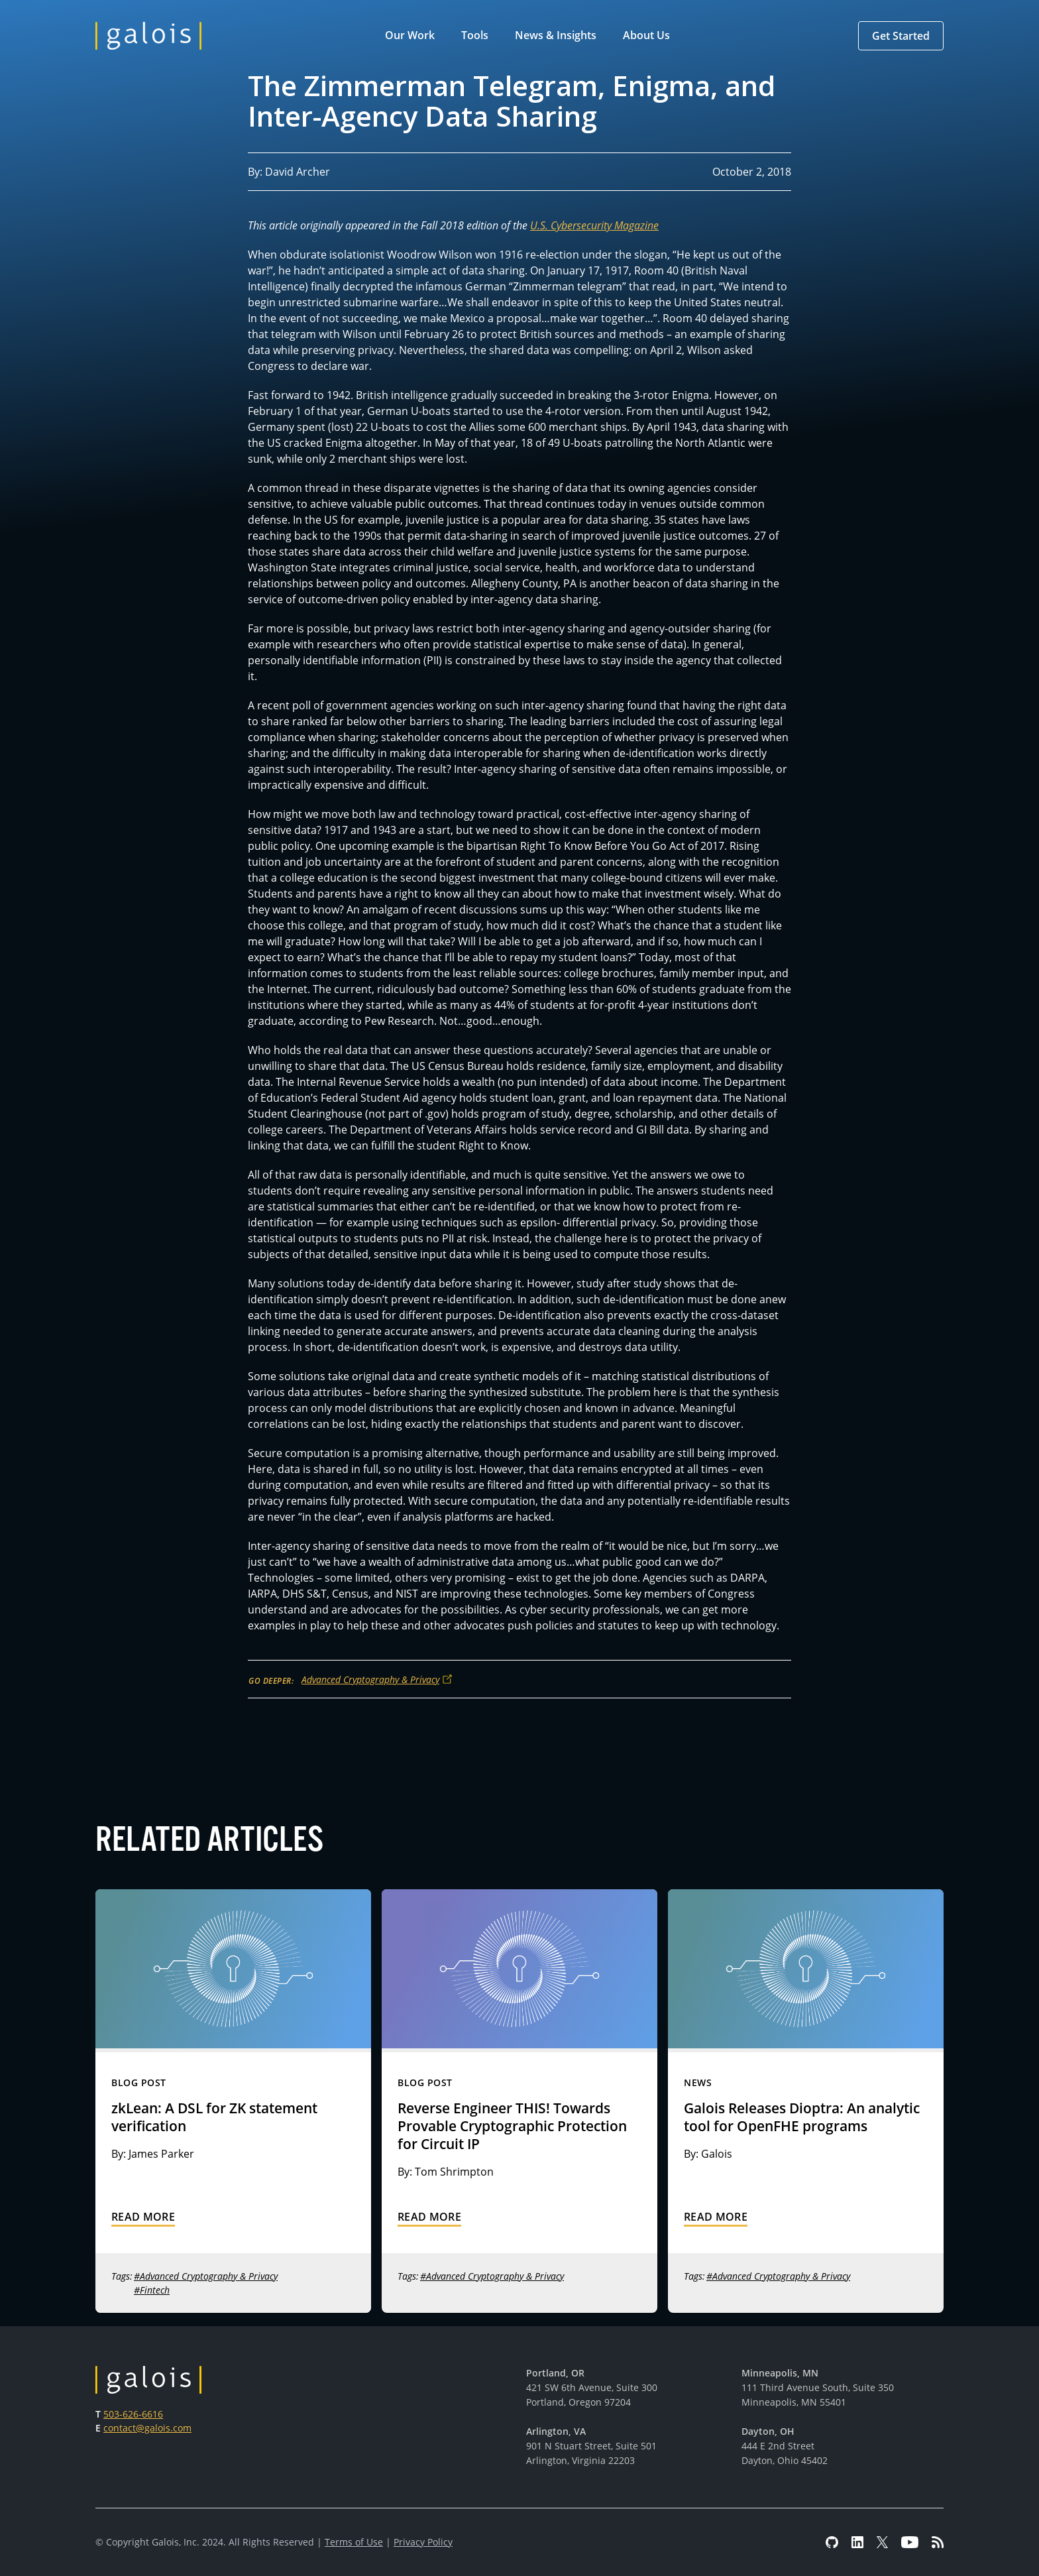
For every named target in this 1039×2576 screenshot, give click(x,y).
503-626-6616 (133, 2414)
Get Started (901, 36)
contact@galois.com (147, 2428)
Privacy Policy (423, 2542)
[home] (148, 36)
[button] (412, 36)
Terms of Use (354, 2542)
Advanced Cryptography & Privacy (370, 1679)
